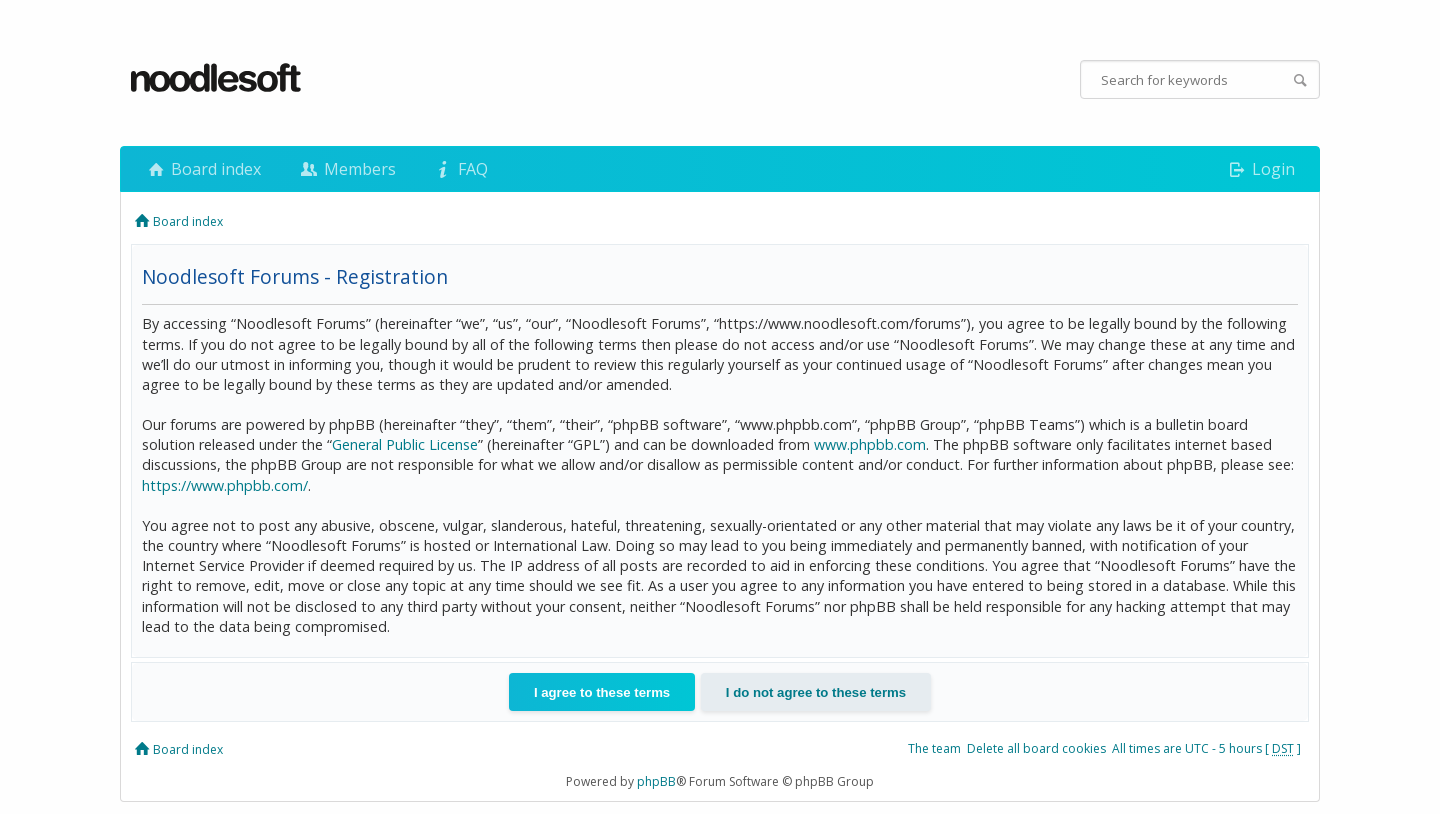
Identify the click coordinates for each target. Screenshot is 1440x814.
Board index (203, 169)
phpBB (656, 781)
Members (346, 169)
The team (934, 748)
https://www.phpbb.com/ (225, 485)
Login (1260, 169)
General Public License (405, 444)
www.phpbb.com (870, 444)
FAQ (460, 169)
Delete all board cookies (1036, 748)
